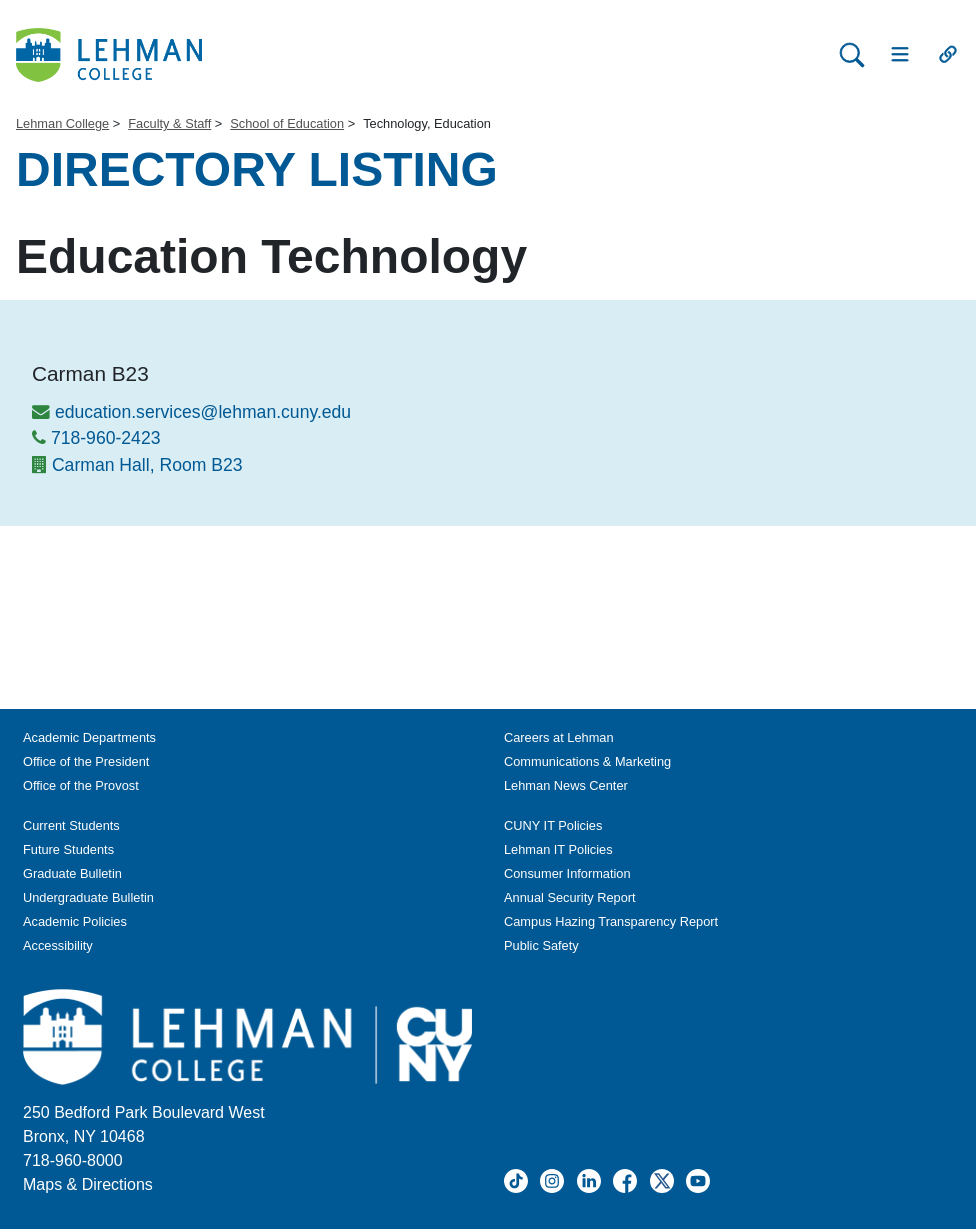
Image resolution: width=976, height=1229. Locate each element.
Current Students (71, 825)
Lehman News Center (566, 785)
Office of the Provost (81, 785)
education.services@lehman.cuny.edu (203, 412)
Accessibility (58, 945)
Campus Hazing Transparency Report (611, 921)
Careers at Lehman (559, 737)
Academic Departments (89, 737)
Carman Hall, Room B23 (147, 465)
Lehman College (62, 123)
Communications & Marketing (587, 761)
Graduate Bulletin (72, 873)
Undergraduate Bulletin (88, 897)
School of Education (287, 123)
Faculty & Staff (169, 123)
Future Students (68, 849)
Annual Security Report (570, 897)
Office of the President (86, 761)
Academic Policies (75, 921)
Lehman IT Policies (558, 849)
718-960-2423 (106, 438)
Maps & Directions (88, 1184)
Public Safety (541, 945)
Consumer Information (567, 873)
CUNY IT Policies (553, 825)
